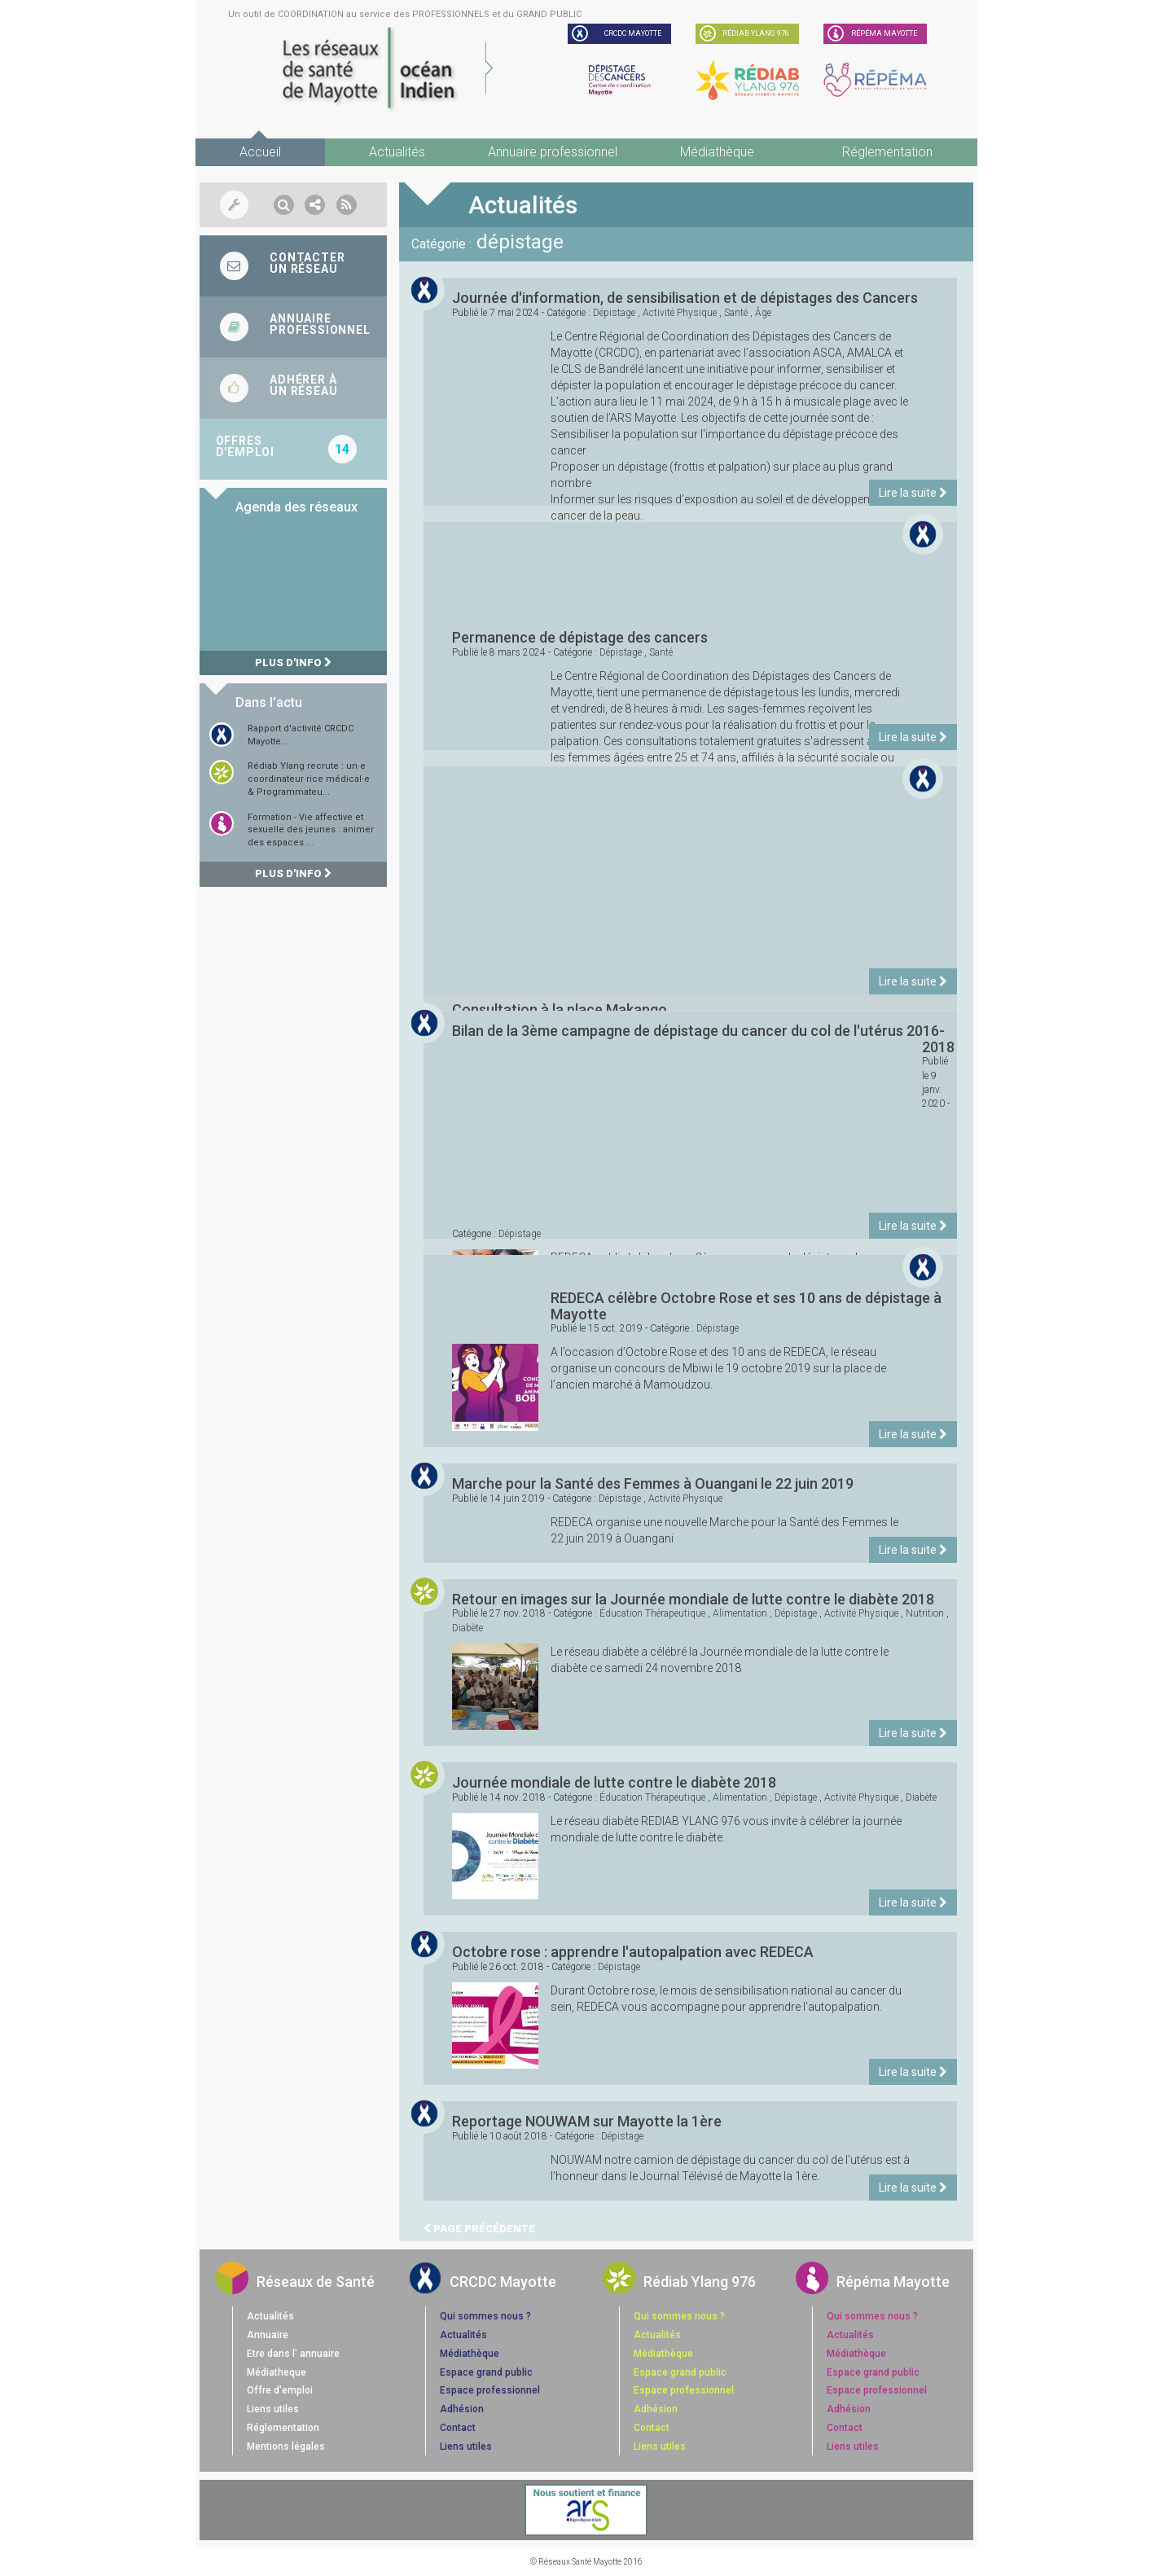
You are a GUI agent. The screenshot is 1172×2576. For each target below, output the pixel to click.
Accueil (260, 152)
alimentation (740, 1613)
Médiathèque (717, 152)
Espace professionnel (490, 2390)
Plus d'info (293, 662)
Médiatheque (276, 2372)
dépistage (614, 312)
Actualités (397, 152)
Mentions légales (286, 2446)
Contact (458, 2427)
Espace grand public (486, 2372)
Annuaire (267, 2335)
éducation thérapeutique (652, 1613)
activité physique (680, 312)
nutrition (925, 1613)
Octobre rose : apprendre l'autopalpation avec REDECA (633, 1951)
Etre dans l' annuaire (293, 2353)
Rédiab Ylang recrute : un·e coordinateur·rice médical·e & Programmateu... (309, 778)
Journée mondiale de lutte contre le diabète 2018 (614, 1782)
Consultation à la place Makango (559, 1009)
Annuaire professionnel (552, 152)
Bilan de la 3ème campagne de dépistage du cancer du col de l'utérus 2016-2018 (703, 1038)
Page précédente (479, 2229)
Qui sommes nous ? (485, 2316)
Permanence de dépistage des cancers (580, 637)
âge (763, 312)
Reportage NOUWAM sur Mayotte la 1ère (587, 2121)
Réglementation (887, 152)
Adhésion (462, 2409)
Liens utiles (273, 2409)
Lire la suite (913, 492)
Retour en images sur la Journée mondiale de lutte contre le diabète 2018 (693, 1599)
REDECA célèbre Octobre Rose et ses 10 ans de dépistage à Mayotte (746, 1306)
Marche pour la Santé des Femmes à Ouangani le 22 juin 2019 (653, 1483)
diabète (467, 1628)
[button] (284, 205)
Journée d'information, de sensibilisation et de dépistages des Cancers (685, 297)
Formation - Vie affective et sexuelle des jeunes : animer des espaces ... (311, 830)
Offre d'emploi (280, 2390)
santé (736, 312)
